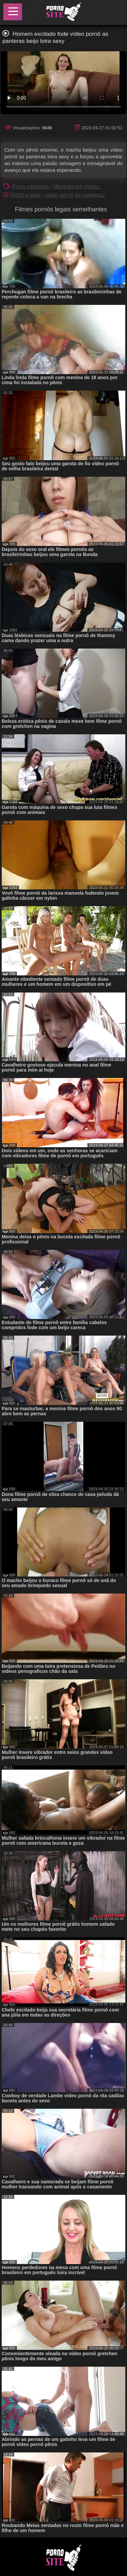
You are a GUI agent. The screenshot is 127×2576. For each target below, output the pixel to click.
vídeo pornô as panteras (74, 195)
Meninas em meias (76, 186)
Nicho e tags (26, 195)
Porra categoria (31, 186)
